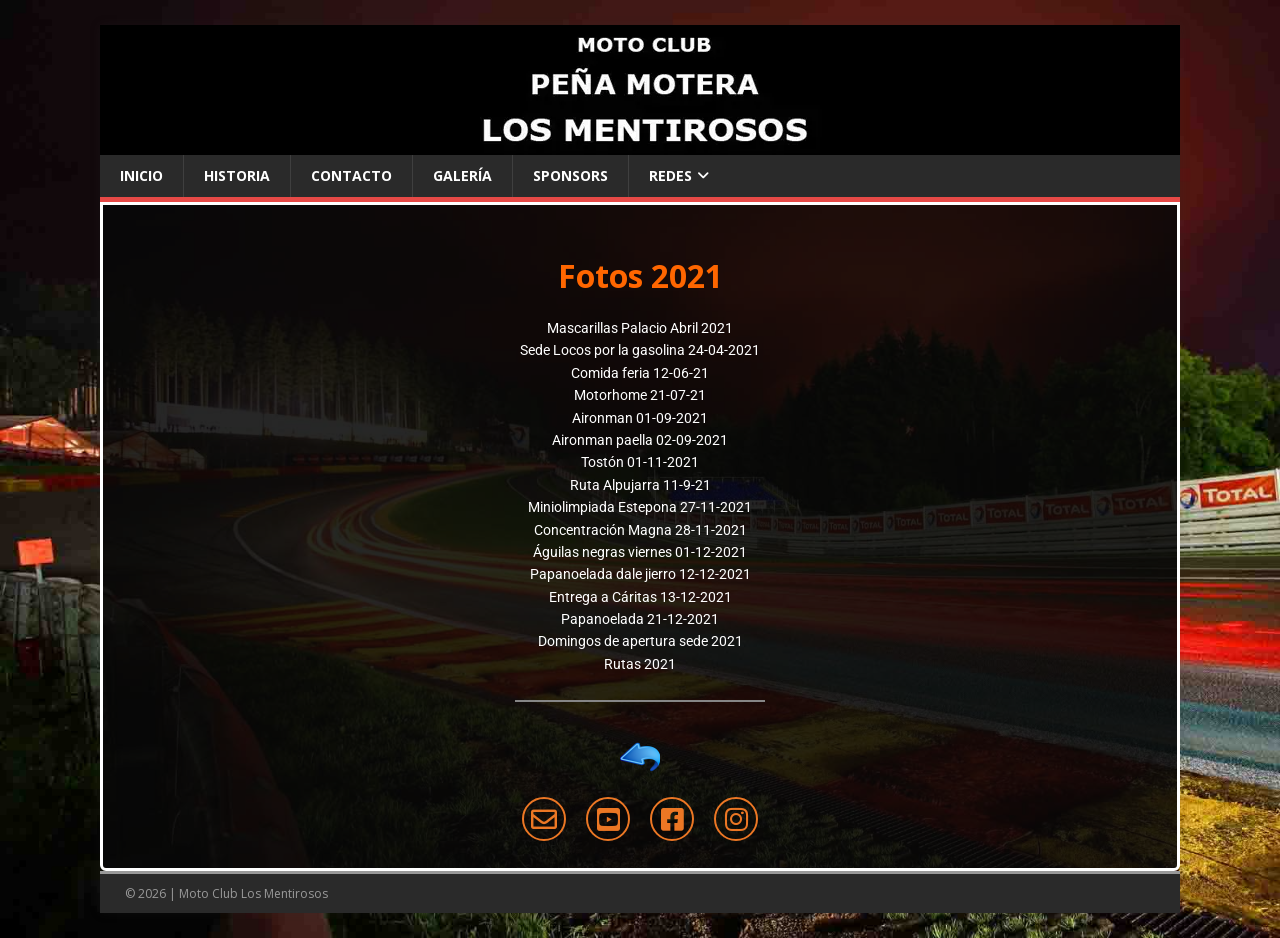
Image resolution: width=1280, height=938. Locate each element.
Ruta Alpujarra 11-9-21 (640, 485)
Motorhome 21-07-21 (640, 395)
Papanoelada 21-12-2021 (640, 619)
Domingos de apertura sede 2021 (640, 641)
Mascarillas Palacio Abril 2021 (640, 328)
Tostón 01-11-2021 (640, 462)
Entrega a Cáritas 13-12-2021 (640, 597)
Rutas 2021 (640, 664)
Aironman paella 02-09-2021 (640, 440)
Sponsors (570, 175)
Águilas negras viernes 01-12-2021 (640, 552)
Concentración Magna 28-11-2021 (640, 530)
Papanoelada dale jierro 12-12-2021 (640, 574)
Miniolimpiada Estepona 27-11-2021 (640, 507)
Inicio (141, 175)
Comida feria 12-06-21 (640, 373)
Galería (462, 175)
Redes (670, 175)
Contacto (351, 175)
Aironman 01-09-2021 (640, 418)
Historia (237, 175)
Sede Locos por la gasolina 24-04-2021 (640, 350)
